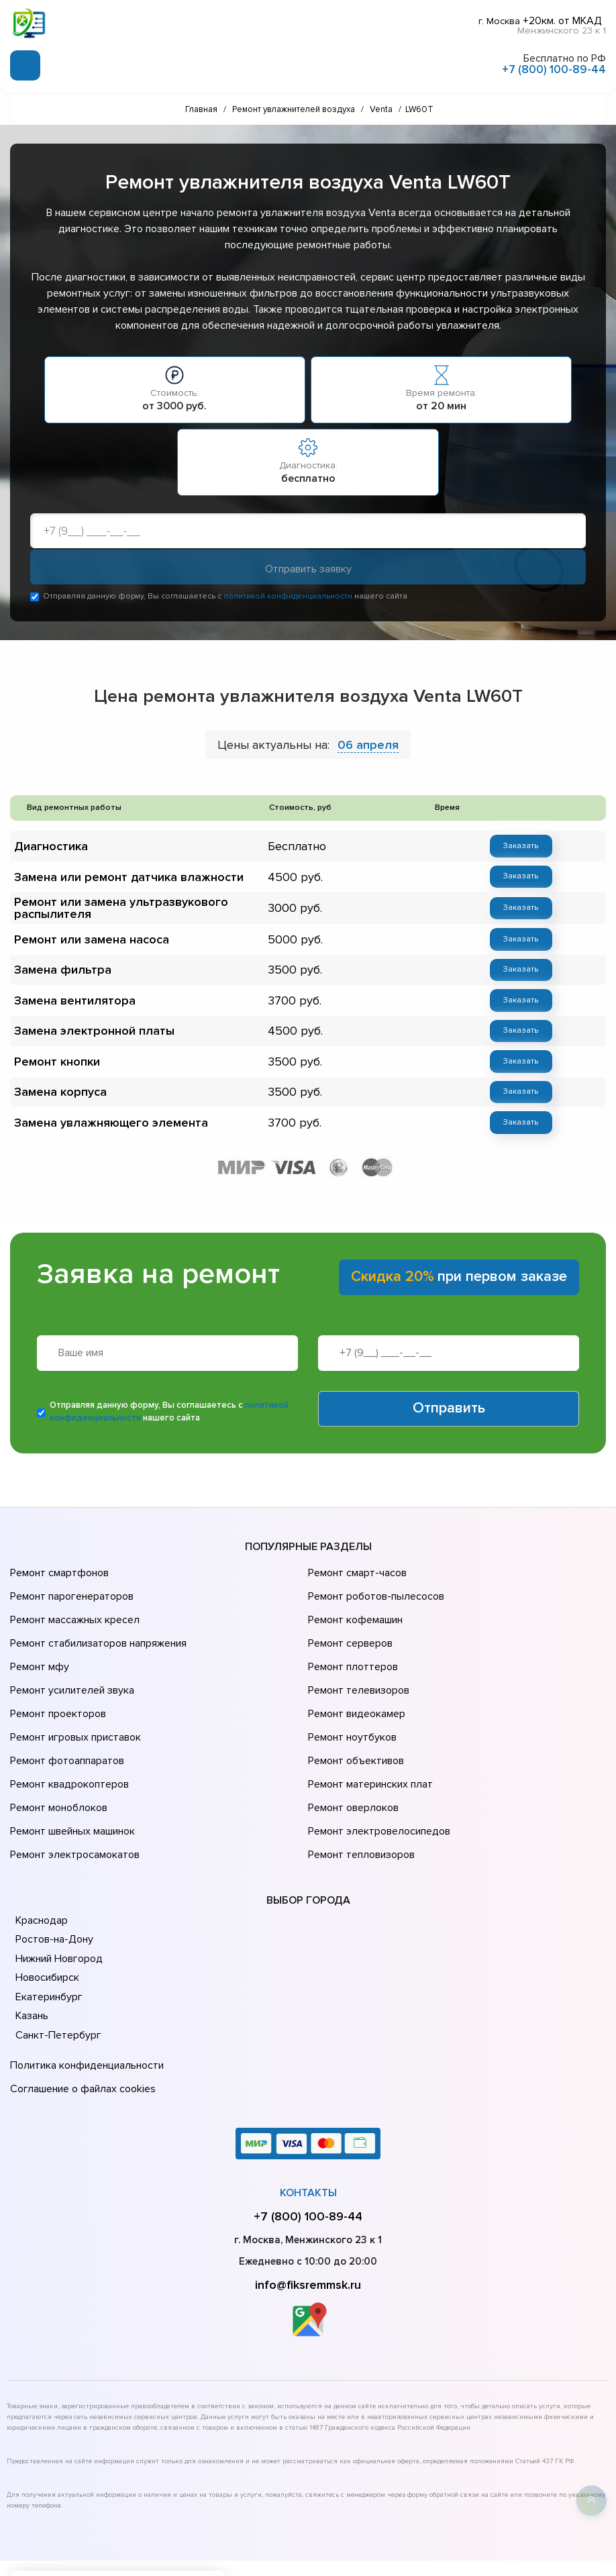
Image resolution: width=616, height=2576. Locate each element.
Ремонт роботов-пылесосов (374, 1583)
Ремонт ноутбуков (350, 1696)
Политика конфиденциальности (84, 1996)
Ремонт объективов (354, 1714)
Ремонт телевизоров (357, 1658)
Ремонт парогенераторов (70, 1583)
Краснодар (41, 1853)
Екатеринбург (47, 1929)
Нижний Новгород (57, 1891)
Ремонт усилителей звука (69, 1658)
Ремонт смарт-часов (355, 1564)
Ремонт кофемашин (353, 1602)
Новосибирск (46, 1910)
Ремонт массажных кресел (72, 1602)
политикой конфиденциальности (287, 599)
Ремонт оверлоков (351, 1752)
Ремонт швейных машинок (70, 1771)
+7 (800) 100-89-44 (554, 66)
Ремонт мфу (38, 1639)
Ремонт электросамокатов (72, 1790)
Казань (31, 1948)
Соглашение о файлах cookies (80, 2014)
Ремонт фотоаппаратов (65, 1714)
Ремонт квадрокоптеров (67, 1733)
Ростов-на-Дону (53, 1871)
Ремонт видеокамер (354, 1677)
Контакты (308, 2115)
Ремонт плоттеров (351, 1639)
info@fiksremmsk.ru (308, 2207)
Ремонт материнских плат (367, 1733)
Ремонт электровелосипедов (376, 1771)
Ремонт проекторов (56, 1677)
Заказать (512, 848)
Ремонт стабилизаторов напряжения (96, 1620)
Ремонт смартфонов (57, 1564)
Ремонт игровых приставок (73, 1696)
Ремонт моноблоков (56, 1752)
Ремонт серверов (349, 1620)
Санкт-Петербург (56, 1967)
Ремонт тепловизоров (359, 1790)
